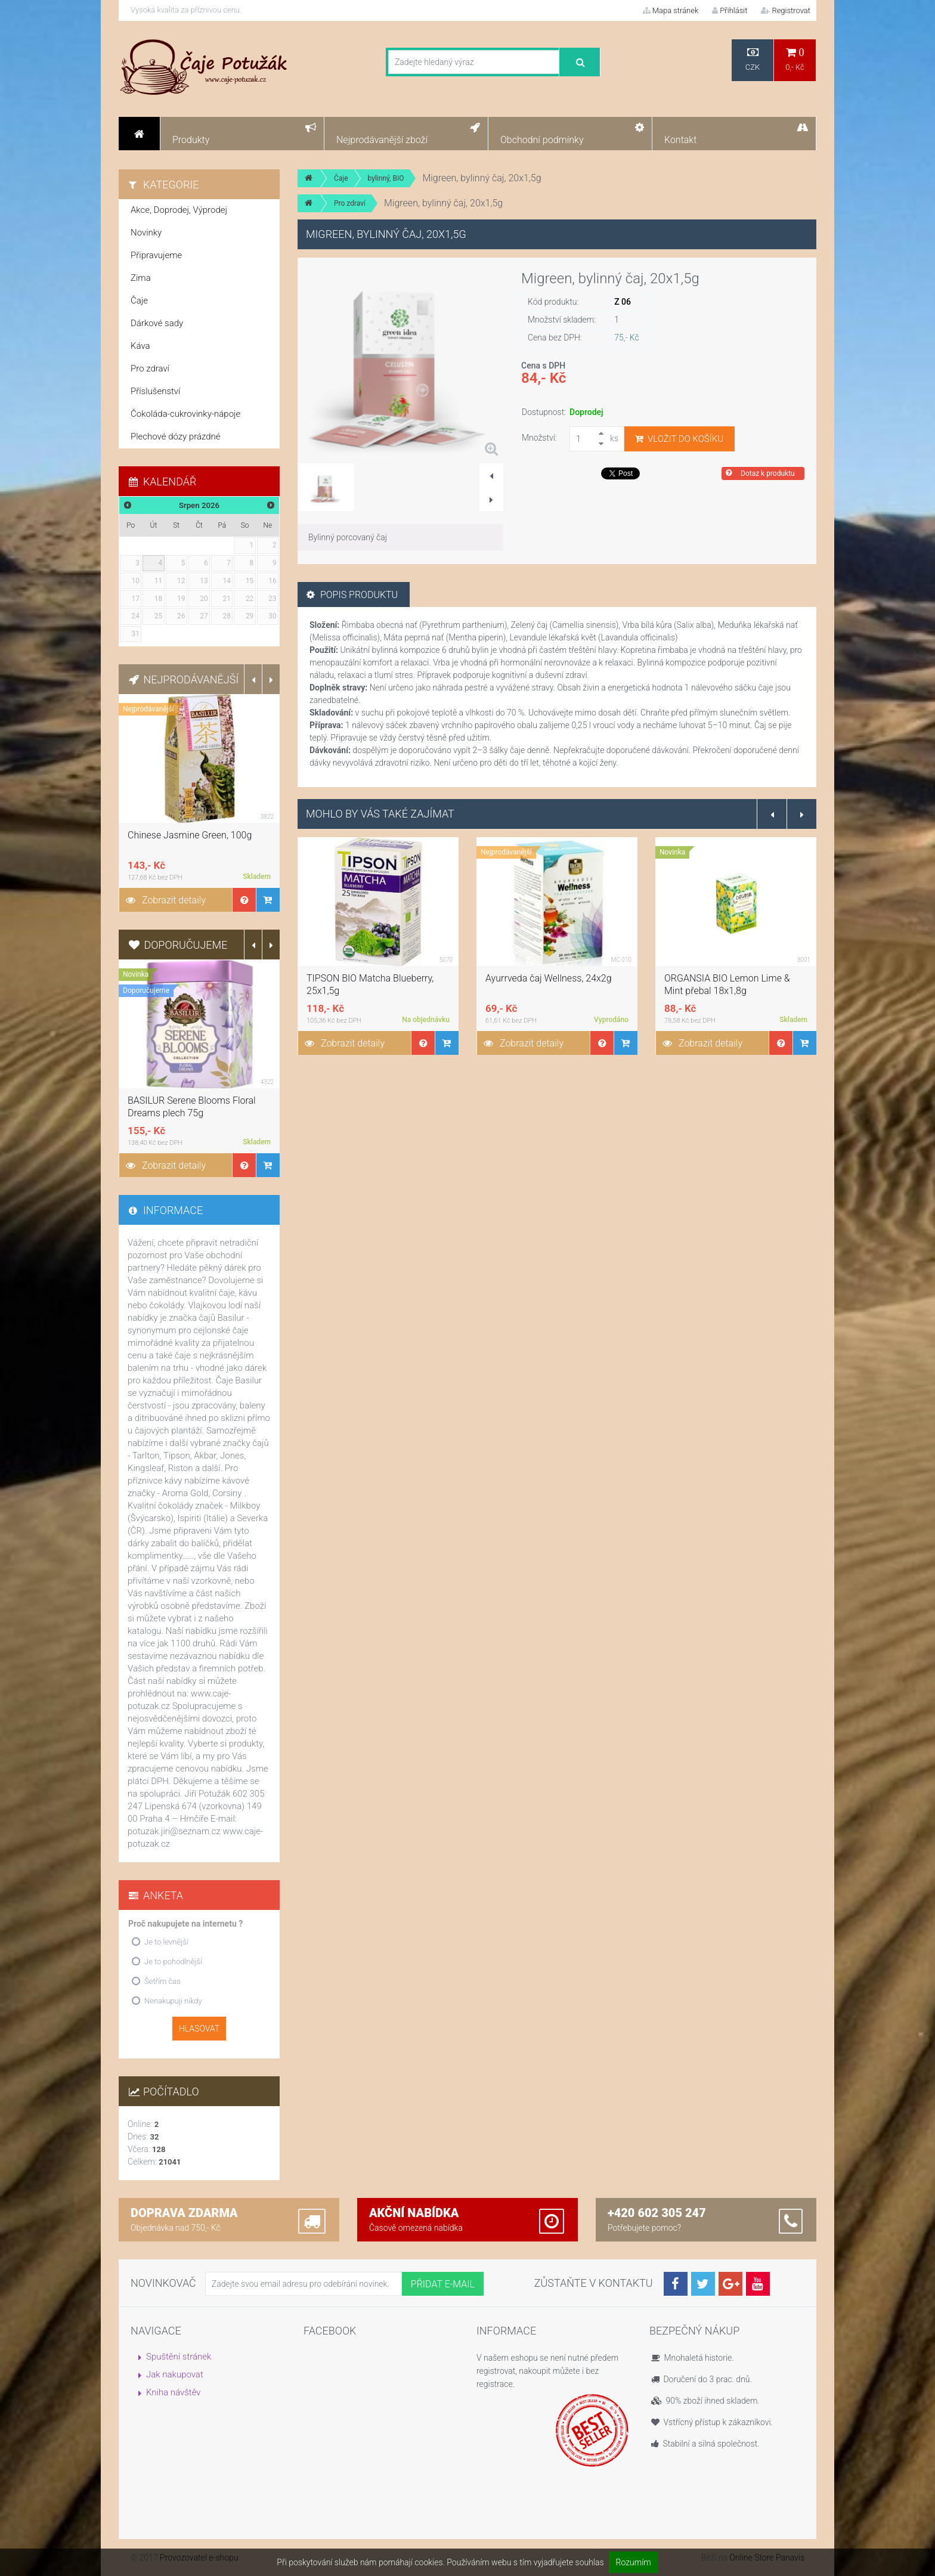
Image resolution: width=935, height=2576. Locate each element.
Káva (140, 345)
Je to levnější (166, 1941)
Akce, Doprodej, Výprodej (179, 210)
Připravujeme (156, 255)
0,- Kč (795, 59)
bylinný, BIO (386, 178)
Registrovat (785, 10)
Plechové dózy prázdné (175, 436)
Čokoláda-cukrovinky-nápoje (185, 413)
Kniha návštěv (173, 2392)
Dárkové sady (157, 323)
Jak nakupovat (174, 2374)
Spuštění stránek (178, 2356)
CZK (752, 59)
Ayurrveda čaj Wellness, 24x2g (548, 978)
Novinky (146, 232)
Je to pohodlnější (173, 1961)
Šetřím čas (162, 1981)
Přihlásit (729, 10)
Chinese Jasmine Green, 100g (190, 835)
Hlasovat (199, 2028)
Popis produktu (352, 594)
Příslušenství (155, 391)
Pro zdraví (350, 203)
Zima (141, 278)
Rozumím (633, 2562)
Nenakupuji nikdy (173, 2000)
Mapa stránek (671, 10)
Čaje (341, 178)
